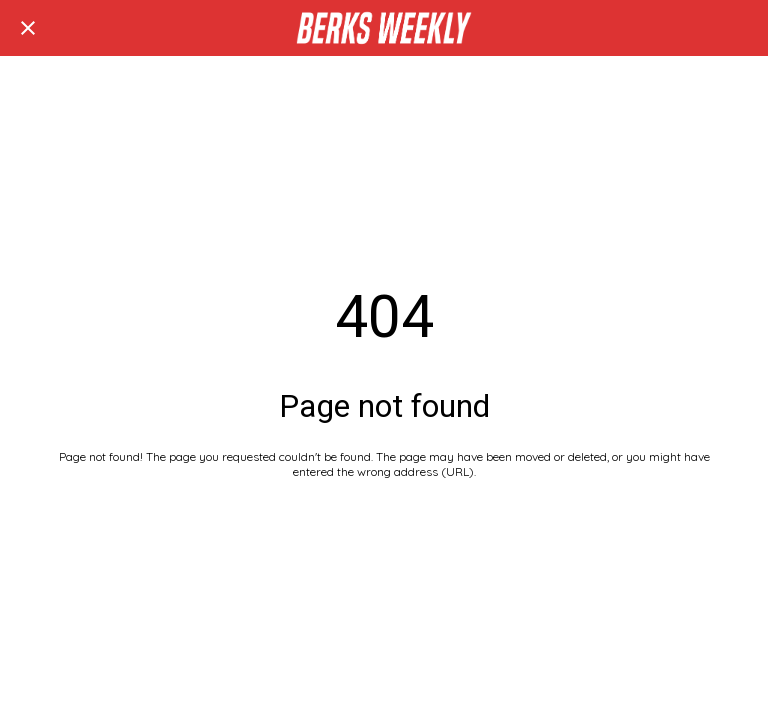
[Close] (28, 28)
